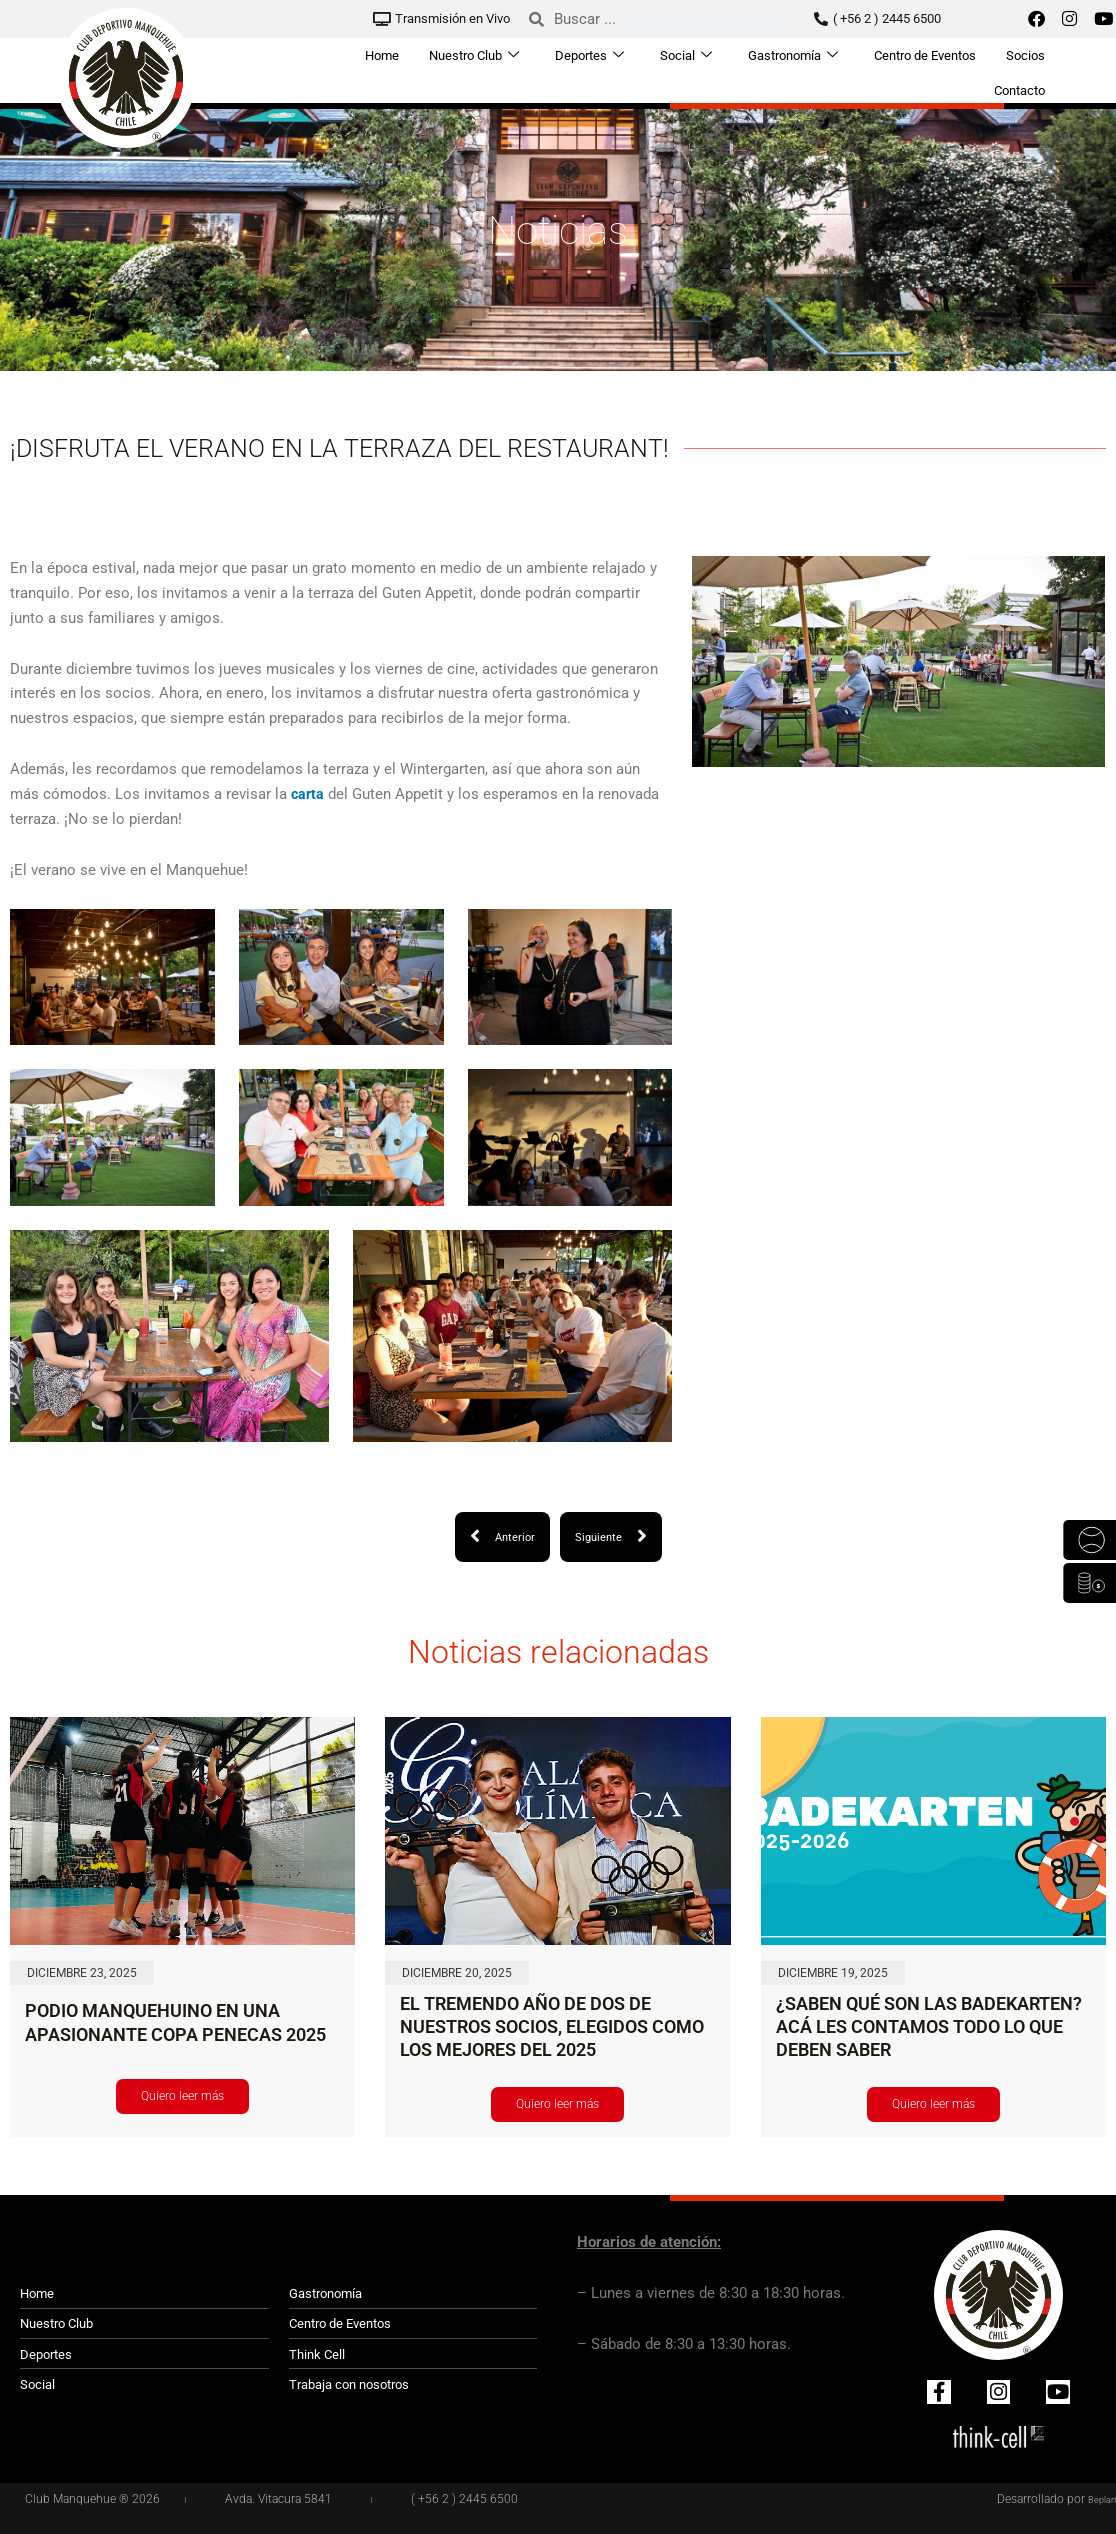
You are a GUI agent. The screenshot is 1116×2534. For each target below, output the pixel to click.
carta (308, 794)
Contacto (1019, 85)
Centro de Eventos (925, 53)
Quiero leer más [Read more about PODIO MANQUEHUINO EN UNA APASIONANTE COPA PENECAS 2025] (182, 2096)
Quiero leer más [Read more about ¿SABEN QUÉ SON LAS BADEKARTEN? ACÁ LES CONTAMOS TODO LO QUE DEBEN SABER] (933, 2104)
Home (382, 53)
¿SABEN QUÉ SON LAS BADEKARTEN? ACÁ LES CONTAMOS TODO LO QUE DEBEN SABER (929, 2027)
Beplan (1098, 2499)
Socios (1025, 53)
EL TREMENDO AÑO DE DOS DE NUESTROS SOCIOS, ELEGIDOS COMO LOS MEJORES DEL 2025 (552, 2027)
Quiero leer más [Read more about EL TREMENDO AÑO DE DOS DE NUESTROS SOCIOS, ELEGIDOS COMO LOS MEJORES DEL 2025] (557, 2104)
